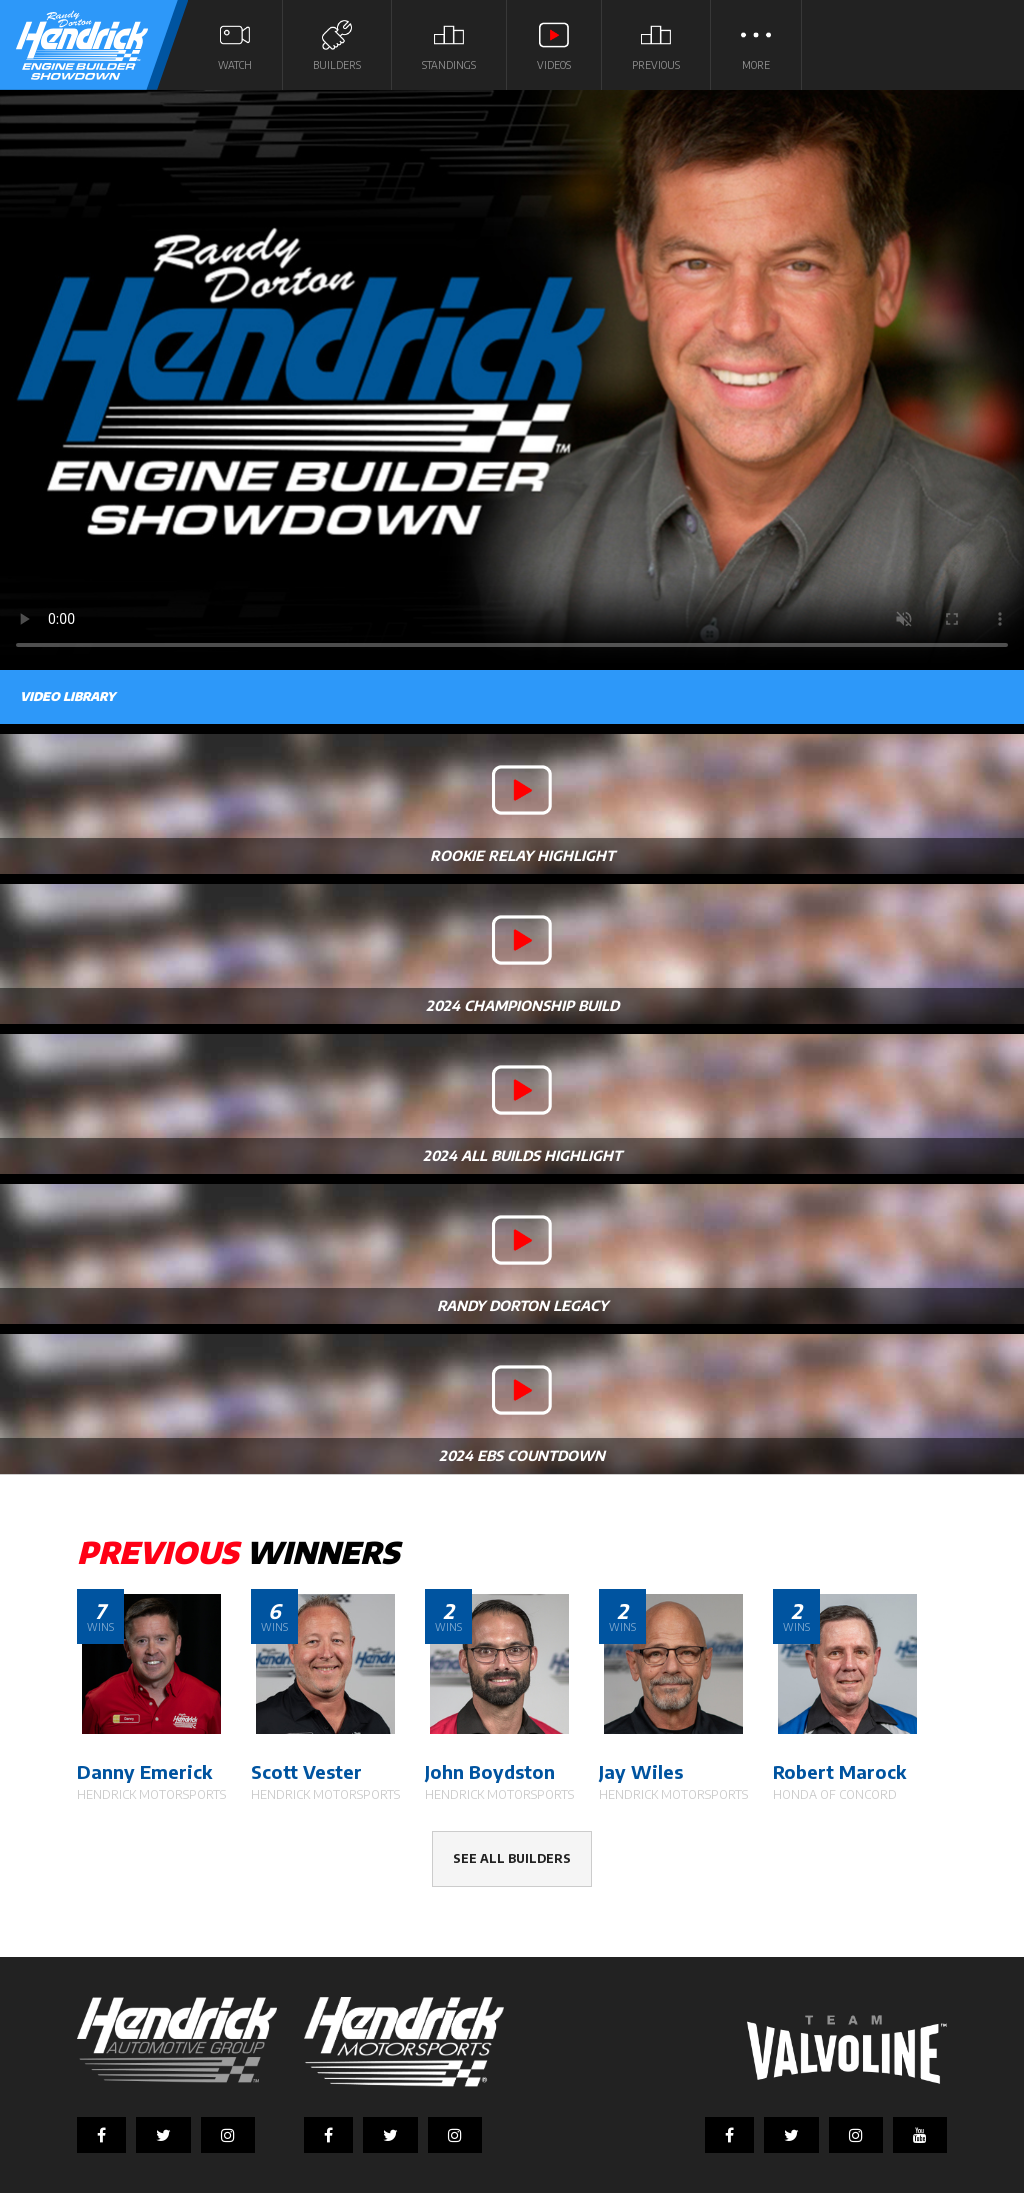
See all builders (512, 1858)
